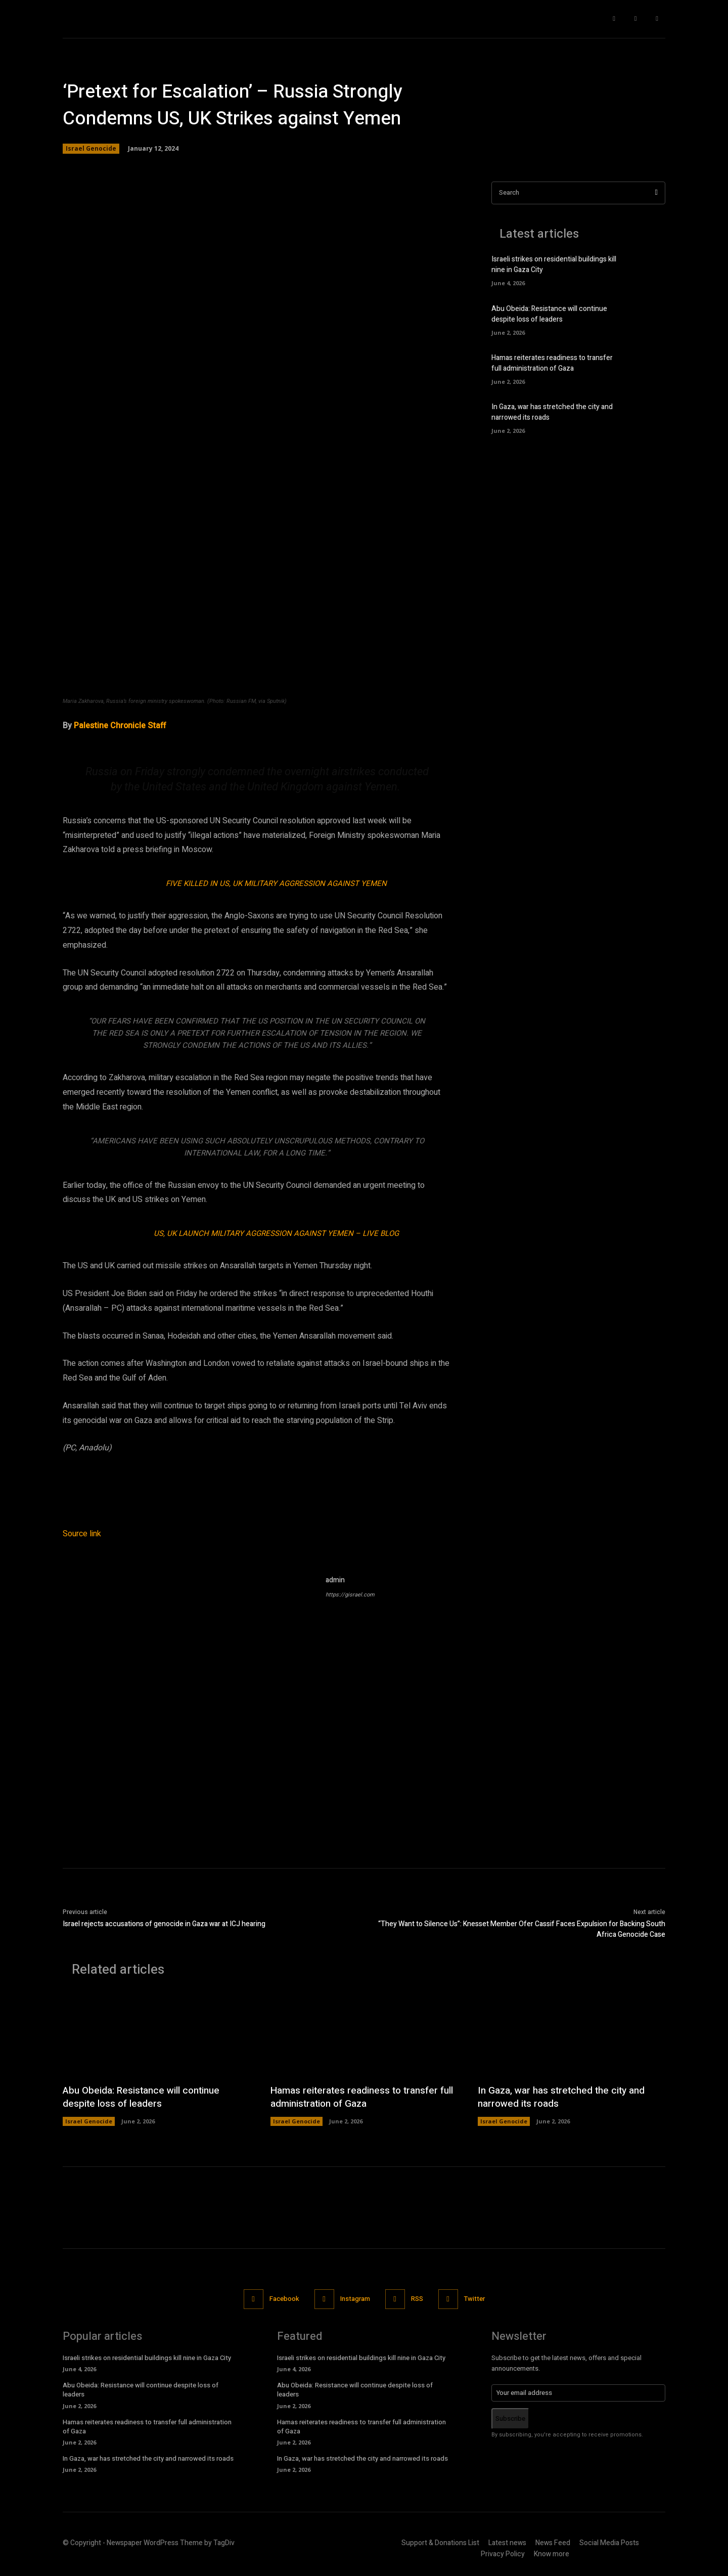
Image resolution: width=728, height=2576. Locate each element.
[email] (578, 2393)
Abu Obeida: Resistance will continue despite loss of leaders (549, 314)
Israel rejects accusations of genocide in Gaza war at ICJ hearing (164, 1924)
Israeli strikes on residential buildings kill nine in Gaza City (147, 2358)
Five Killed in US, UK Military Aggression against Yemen (276, 883)
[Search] (656, 193)
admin (335, 1580)
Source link (82, 1534)
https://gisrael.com (350, 1594)
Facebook (284, 2298)
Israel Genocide (91, 149)
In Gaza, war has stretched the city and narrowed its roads (566, 2097)
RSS (417, 2298)
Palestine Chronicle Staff (120, 726)
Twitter (474, 2298)
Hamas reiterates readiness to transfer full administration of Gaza (552, 363)
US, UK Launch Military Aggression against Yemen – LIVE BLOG (276, 1233)
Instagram (355, 2298)
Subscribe (510, 2418)
